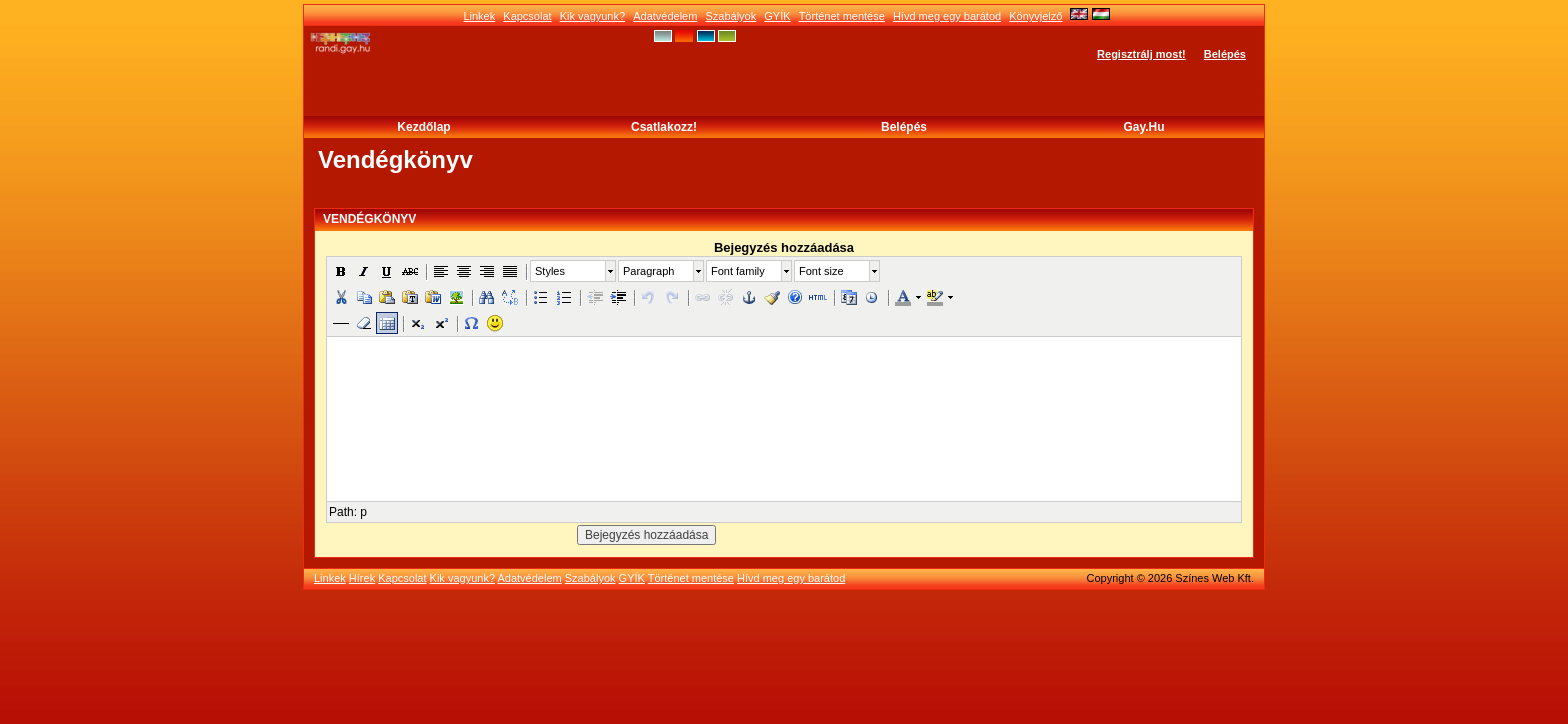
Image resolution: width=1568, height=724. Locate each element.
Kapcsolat (527, 16)
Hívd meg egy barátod (947, 16)
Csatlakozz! (664, 127)
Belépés (1225, 54)
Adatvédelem (665, 16)
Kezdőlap (423, 127)
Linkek (479, 16)
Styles (550, 271)
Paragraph (648, 271)
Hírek (362, 578)
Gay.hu (1143, 127)
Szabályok (730, 16)
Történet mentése (842, 16)
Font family (738, 271)
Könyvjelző (1035, 16)
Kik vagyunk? (592, 16)
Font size (821, 271)
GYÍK (777, 16)
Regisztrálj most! (1141, 54)
